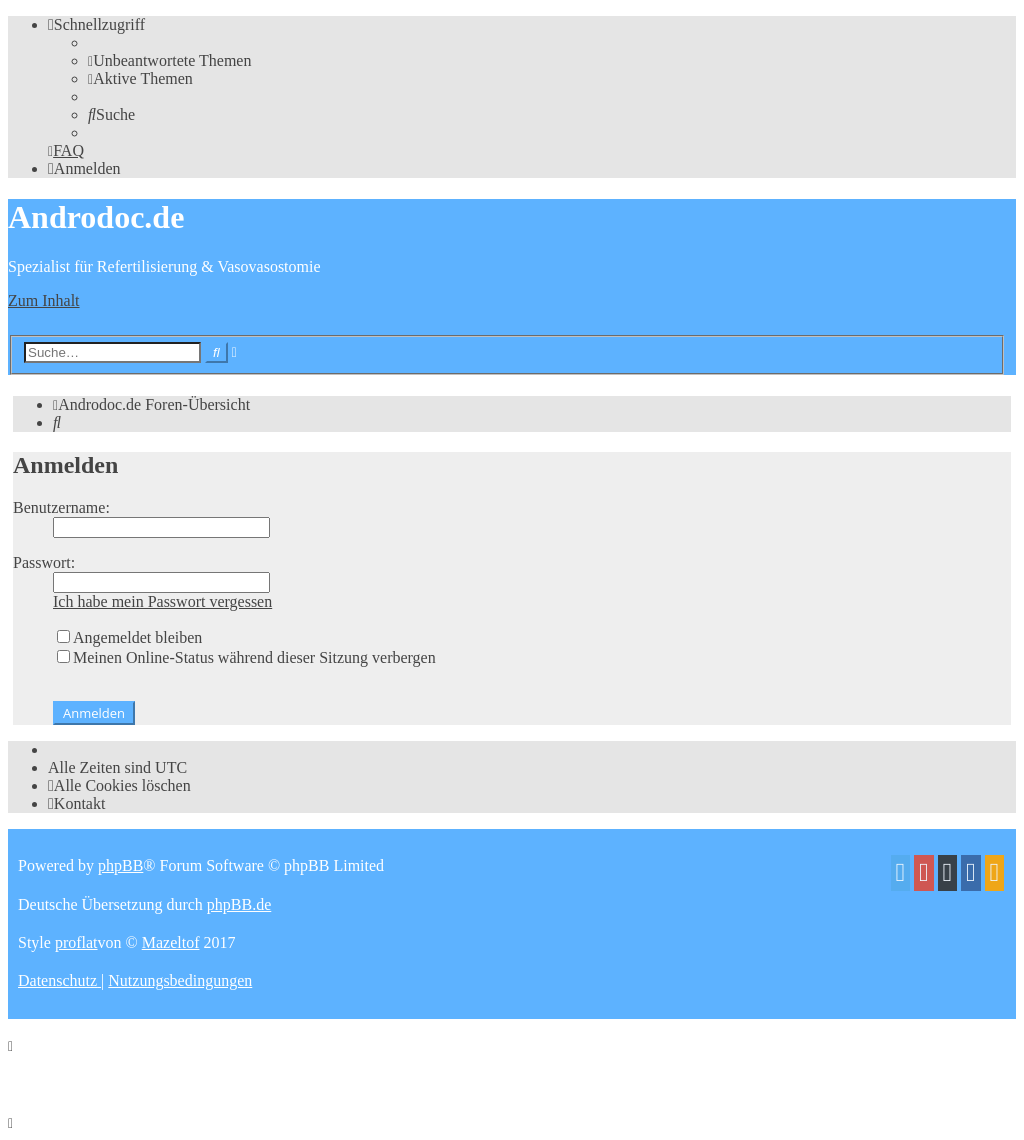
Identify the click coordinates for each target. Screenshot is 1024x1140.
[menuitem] (169, 60)
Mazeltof (171, 942)
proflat (76, 942)
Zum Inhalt (44, 300)
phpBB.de (239, 904)
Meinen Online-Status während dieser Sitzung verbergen (246, 657)
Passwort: (44, 562)
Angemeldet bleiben (129, 637)
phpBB (120, 865)
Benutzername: (61, 507)
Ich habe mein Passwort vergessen (162, 601)
